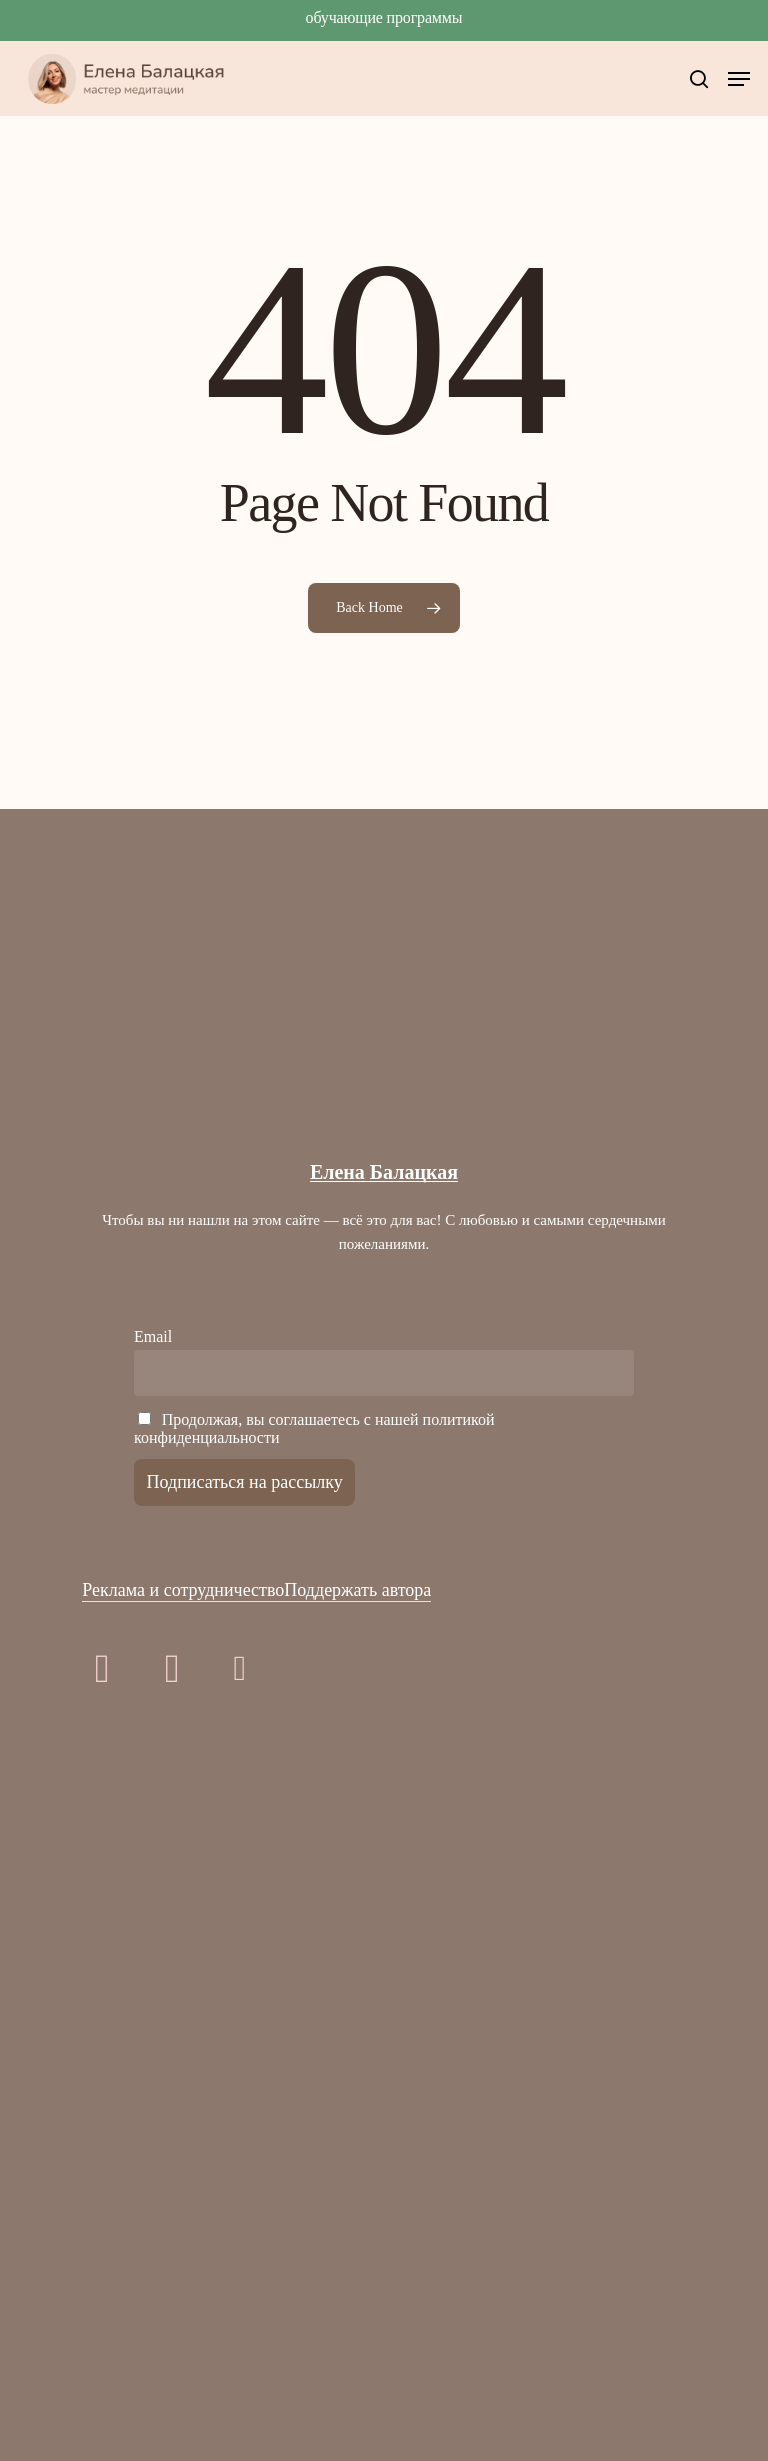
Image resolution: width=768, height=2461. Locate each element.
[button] (739, 79)
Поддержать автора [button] (357, 1590)
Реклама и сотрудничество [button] (183, 1590)
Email (153, 1336)
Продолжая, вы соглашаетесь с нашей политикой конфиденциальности (314, 1428)
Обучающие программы (384, 17)
